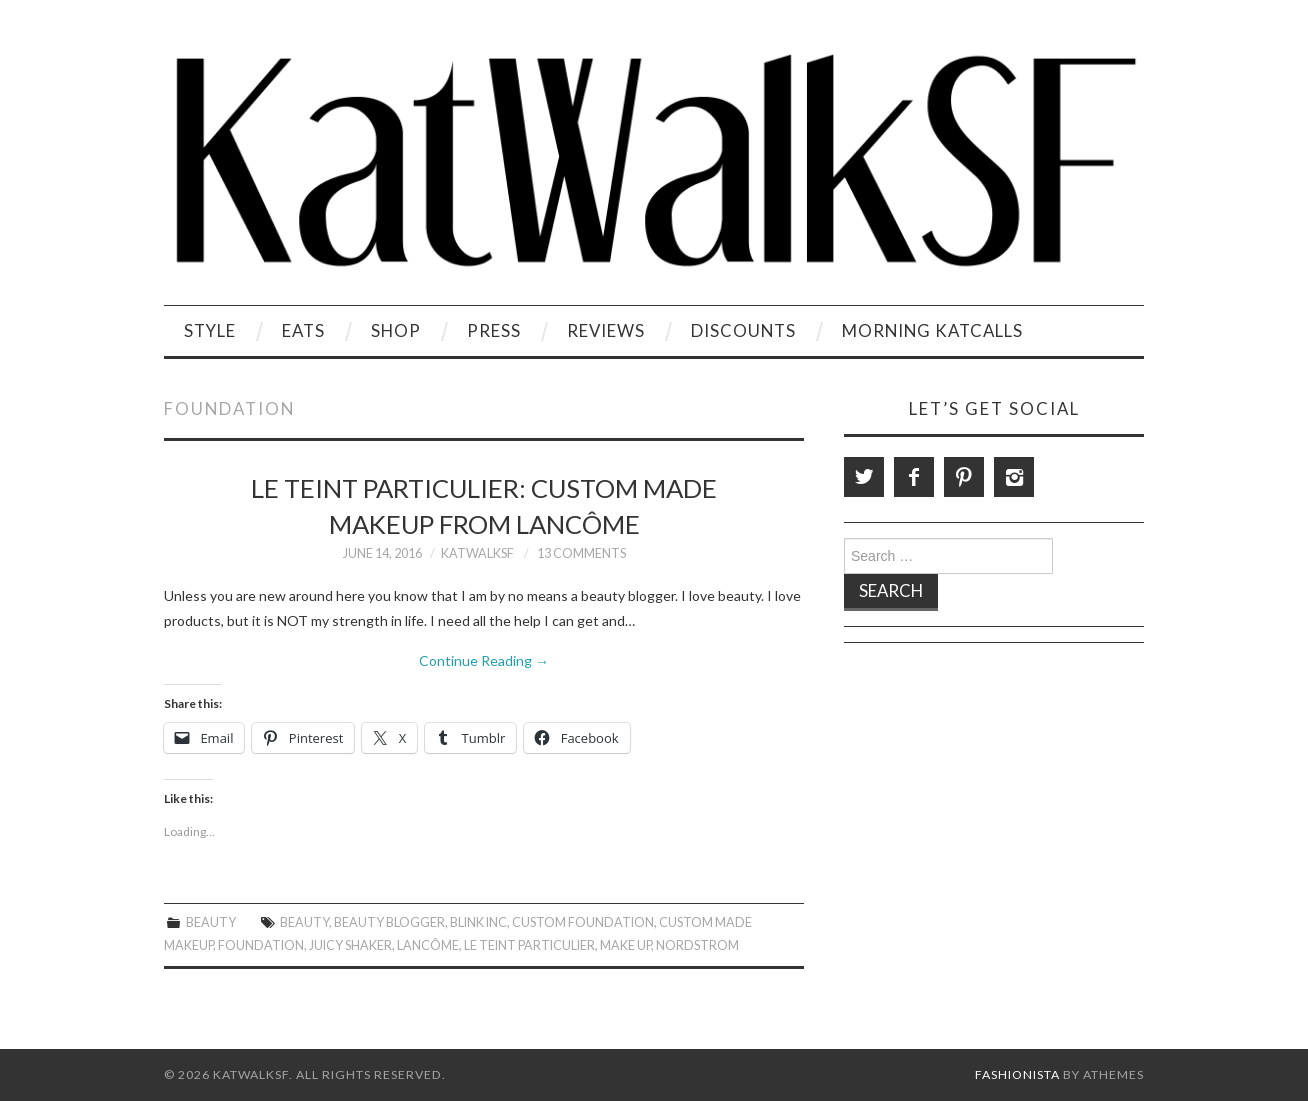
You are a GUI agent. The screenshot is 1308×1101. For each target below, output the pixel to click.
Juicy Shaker (350, 945)
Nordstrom (697, 945)
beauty (304, 922)
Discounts (743, 330)
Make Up (625, 945)
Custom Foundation (583, 922)
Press (494, 330)
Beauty (211, 922)
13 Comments (581, 553)
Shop (396, 330)
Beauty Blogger (389, 922)
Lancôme (428, 945)
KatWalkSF (477, 553)
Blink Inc (478, 922)
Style (210, 330)
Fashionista (1017, 1074)
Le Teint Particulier (529, 945)
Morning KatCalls (932, 330)
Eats (303, 330)
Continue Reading (484, 660)
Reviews (606, 330)
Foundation (261, 945)
